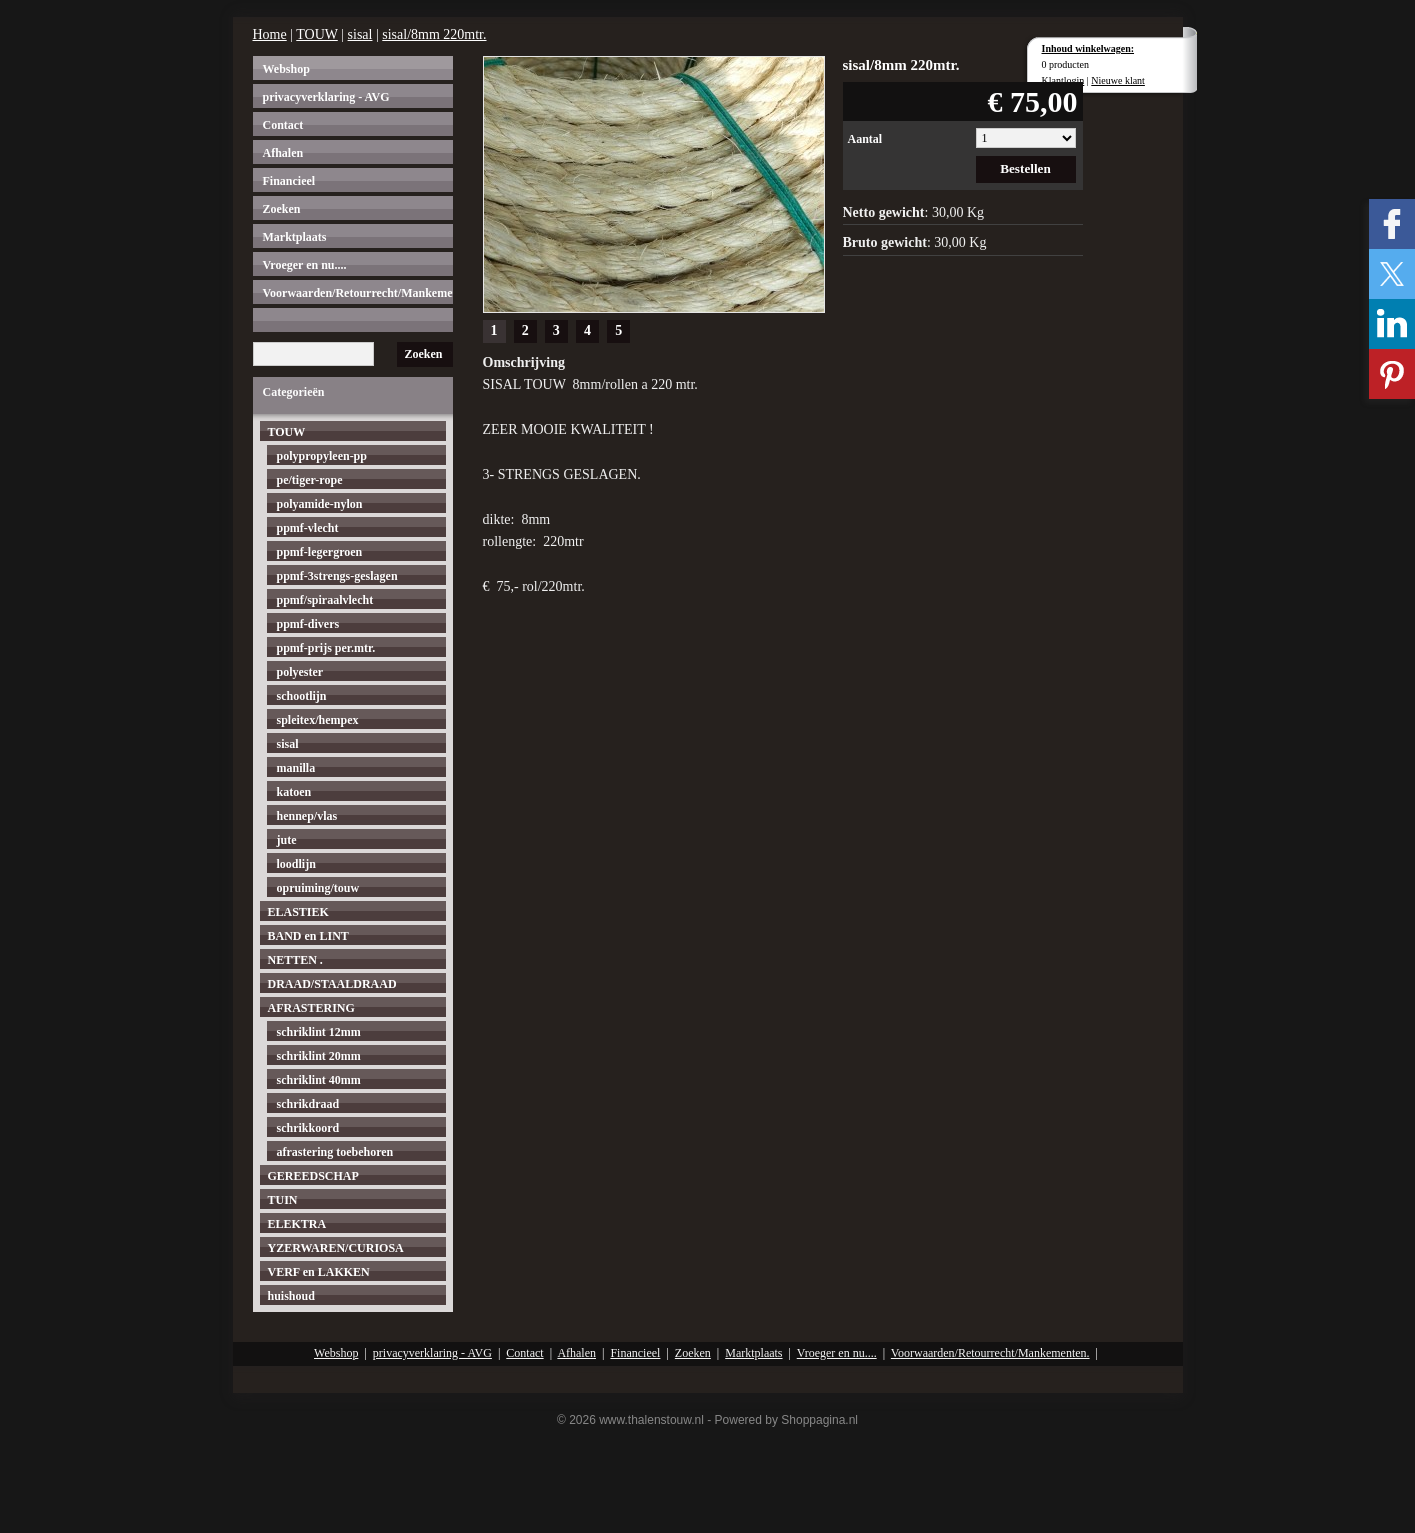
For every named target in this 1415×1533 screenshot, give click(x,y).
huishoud (291, 1296)
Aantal (865, 139)
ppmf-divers (308, 624)
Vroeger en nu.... (305, 265)
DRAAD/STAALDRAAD (332, 984)
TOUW (316, 34)
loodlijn (296, 864)
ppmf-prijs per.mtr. (326, 648)
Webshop (286, 69)
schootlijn (302, 696)
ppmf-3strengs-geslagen (337, 576)
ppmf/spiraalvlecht (325, 600)
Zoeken (282, 209)
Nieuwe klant (1118, 80)
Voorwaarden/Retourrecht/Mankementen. (358, 293)
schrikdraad (308, 1104)
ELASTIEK (298, 912)
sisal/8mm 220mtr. (434, 34)
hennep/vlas (307, 816)
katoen (294, 792)
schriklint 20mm (319, 1056)
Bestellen (1025, 168)
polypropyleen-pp (322, 456)
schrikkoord (308, 1128)
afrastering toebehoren (335, 1152)
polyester (300, 672)
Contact (283, 125)
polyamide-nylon (320, 504)
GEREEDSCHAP (313, 1176)
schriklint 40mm (319, 1080)
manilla (296, 768)
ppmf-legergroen (320, 552)
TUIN (283, 1200)
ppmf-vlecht (308, 528)
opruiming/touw (318, 888)
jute (287, 840)
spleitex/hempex (318, 720)
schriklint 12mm (319, 1032)
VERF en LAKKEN (319, 1272)
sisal (360, 34)
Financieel (289, 181)
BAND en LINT (308, 936)
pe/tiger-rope (310, 480)
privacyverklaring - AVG (326, 97)
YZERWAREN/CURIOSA (336, 1248)
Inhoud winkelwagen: (1088, 48)
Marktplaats (295, 237)
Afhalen (283, 153)
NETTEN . (295, 960)
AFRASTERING (311, 1008)
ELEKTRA (297, 1224)
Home (270, 34)
